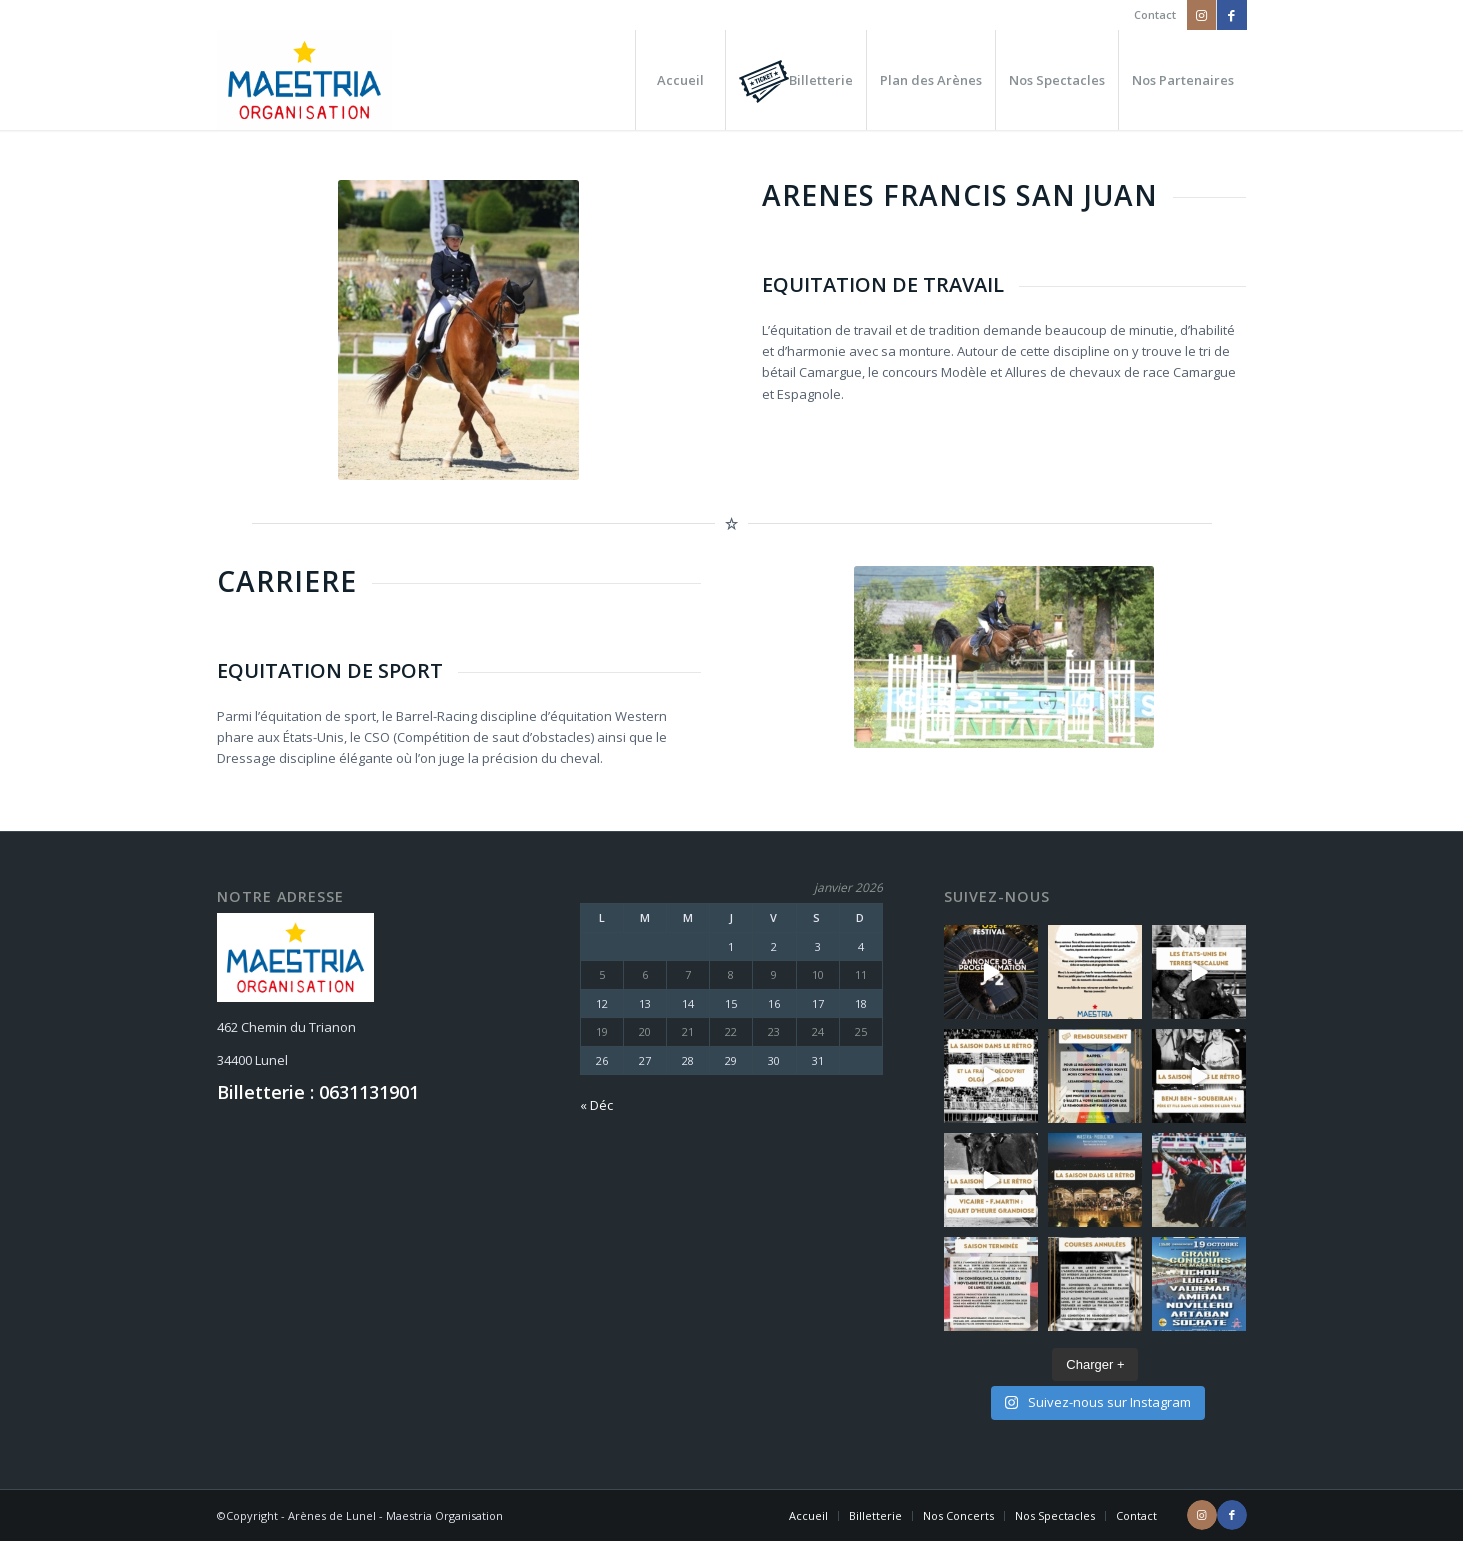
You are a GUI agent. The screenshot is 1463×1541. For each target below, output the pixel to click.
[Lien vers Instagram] (1201, 15)
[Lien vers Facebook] (1232, 15)
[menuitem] (1150, 15)
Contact (1155, 14)
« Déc (596, 1105)
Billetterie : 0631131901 (318, 1092)
